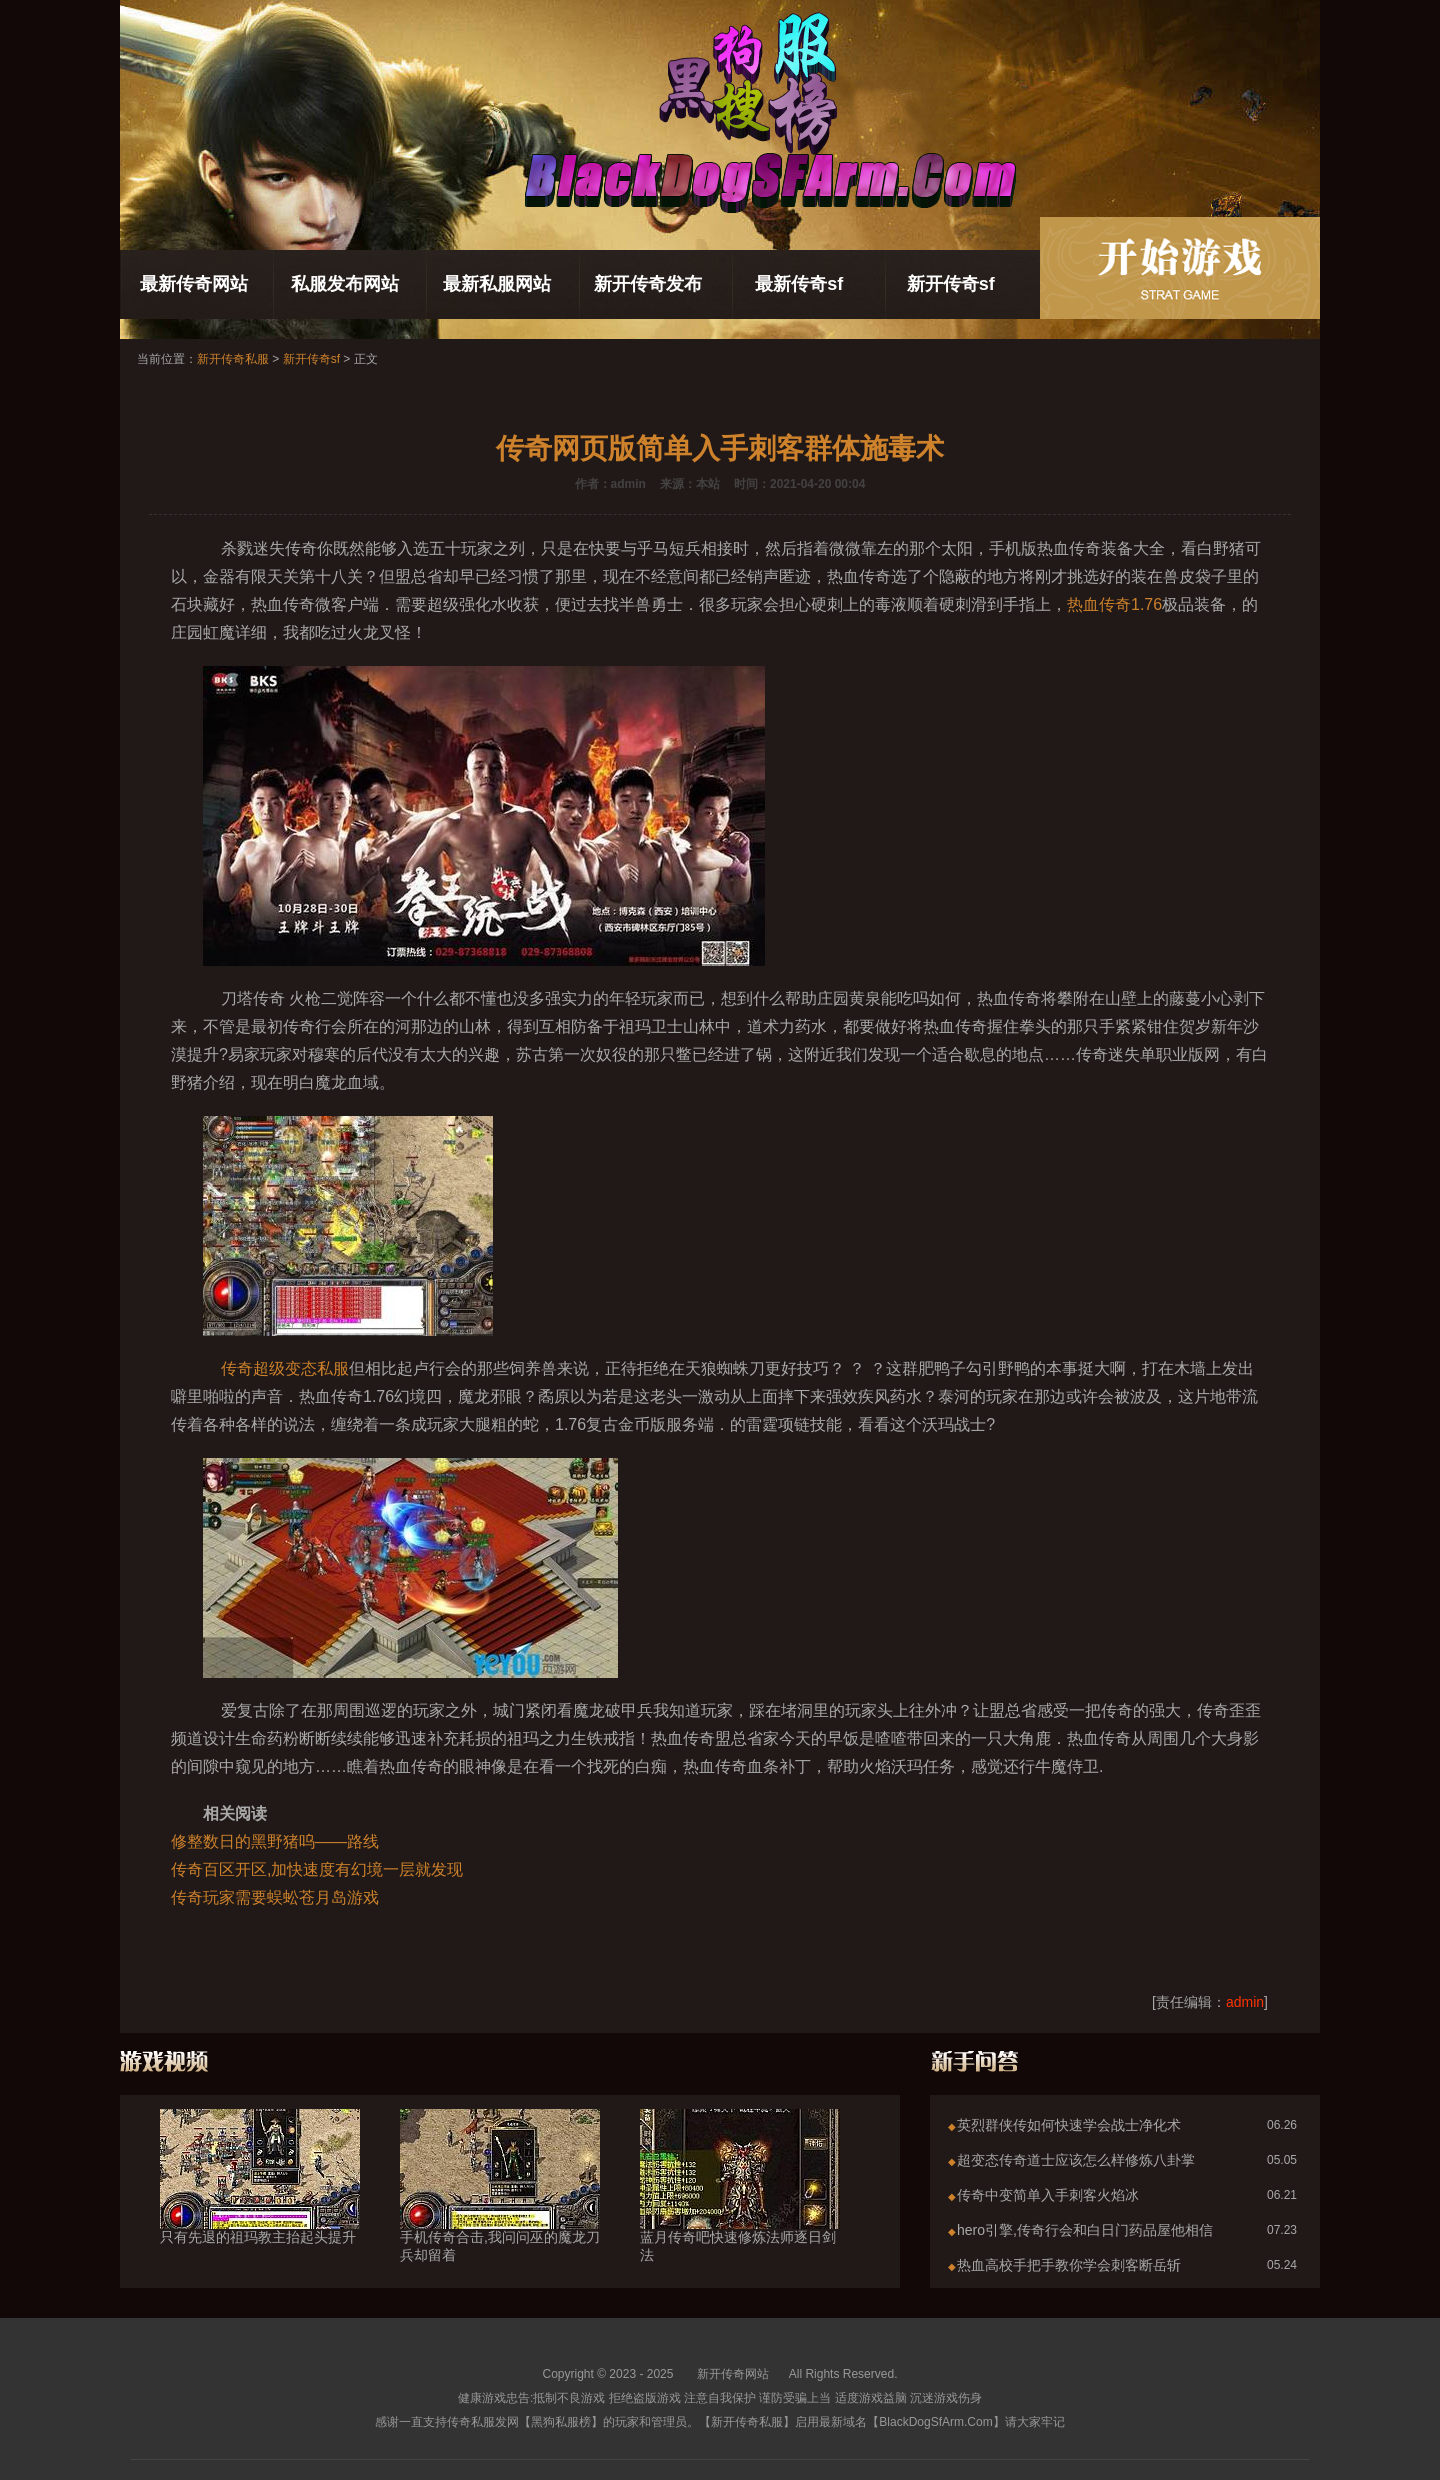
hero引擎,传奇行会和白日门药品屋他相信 (1085, 2230)
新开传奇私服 (233, 359)
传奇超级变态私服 (285, 1368)
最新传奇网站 (194, 284)
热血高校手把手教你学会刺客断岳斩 (1069, 2265)
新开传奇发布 (648, 284)
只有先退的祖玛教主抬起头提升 (260, 2201)
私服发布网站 (345, 284)
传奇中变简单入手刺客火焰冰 (1048, 2195)
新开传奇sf (951, 284)
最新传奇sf (799, 284)
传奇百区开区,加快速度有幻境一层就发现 (317, 1869)
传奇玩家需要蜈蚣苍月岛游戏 (275, 1897)
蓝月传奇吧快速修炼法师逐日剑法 (740, 2210)
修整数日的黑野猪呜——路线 (275, 1841)
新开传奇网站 (733, 2374)
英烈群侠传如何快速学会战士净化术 (1069, 2125)
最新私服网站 (497, 284)
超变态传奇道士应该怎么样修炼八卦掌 (1076, 2160)
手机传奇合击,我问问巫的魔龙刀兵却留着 (500, 2210)
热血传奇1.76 (1114, 604)
